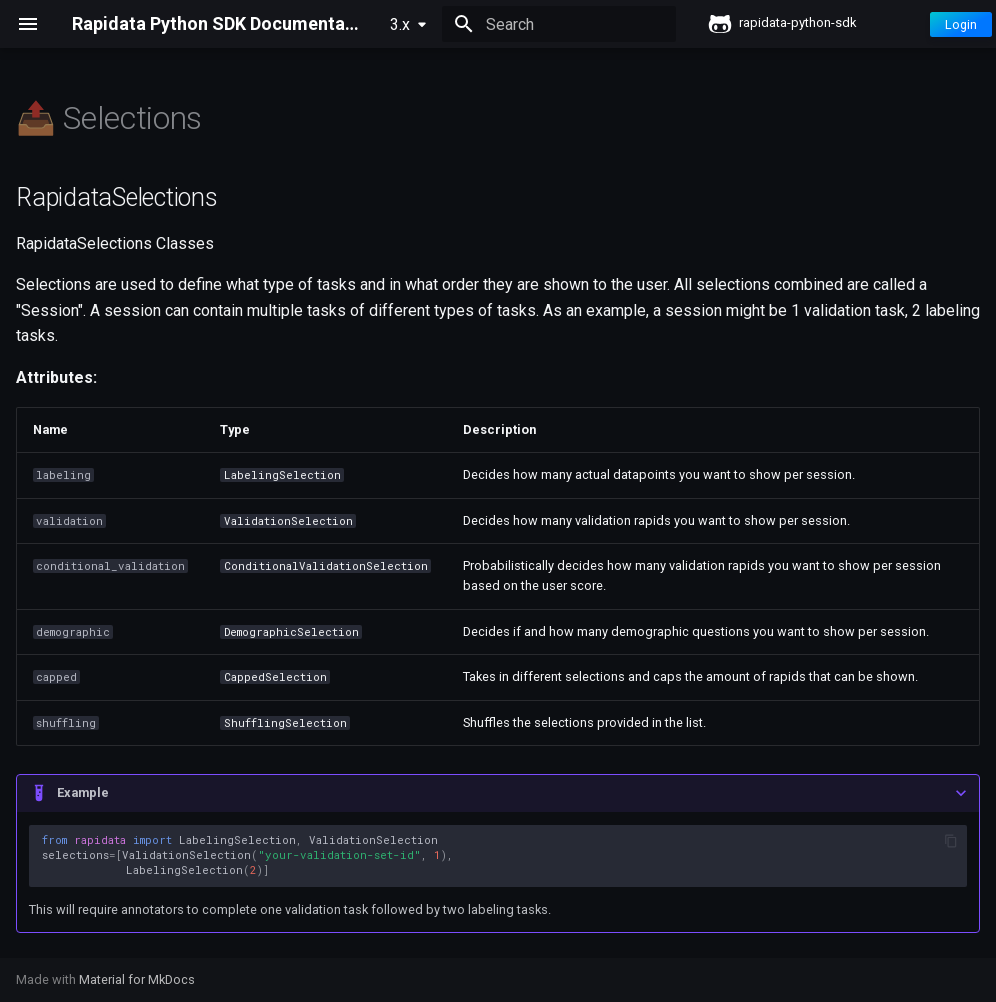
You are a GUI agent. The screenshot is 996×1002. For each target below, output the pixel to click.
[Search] (559, 24)
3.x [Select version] (400, 24)
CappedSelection (275, 677)
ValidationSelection (288, 521)
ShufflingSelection (285, 723)
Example (83, 792)
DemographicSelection (291, 632)
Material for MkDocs (137, 979)
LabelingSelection (282, 475)
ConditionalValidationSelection (326, 566)
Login (961, 24)
